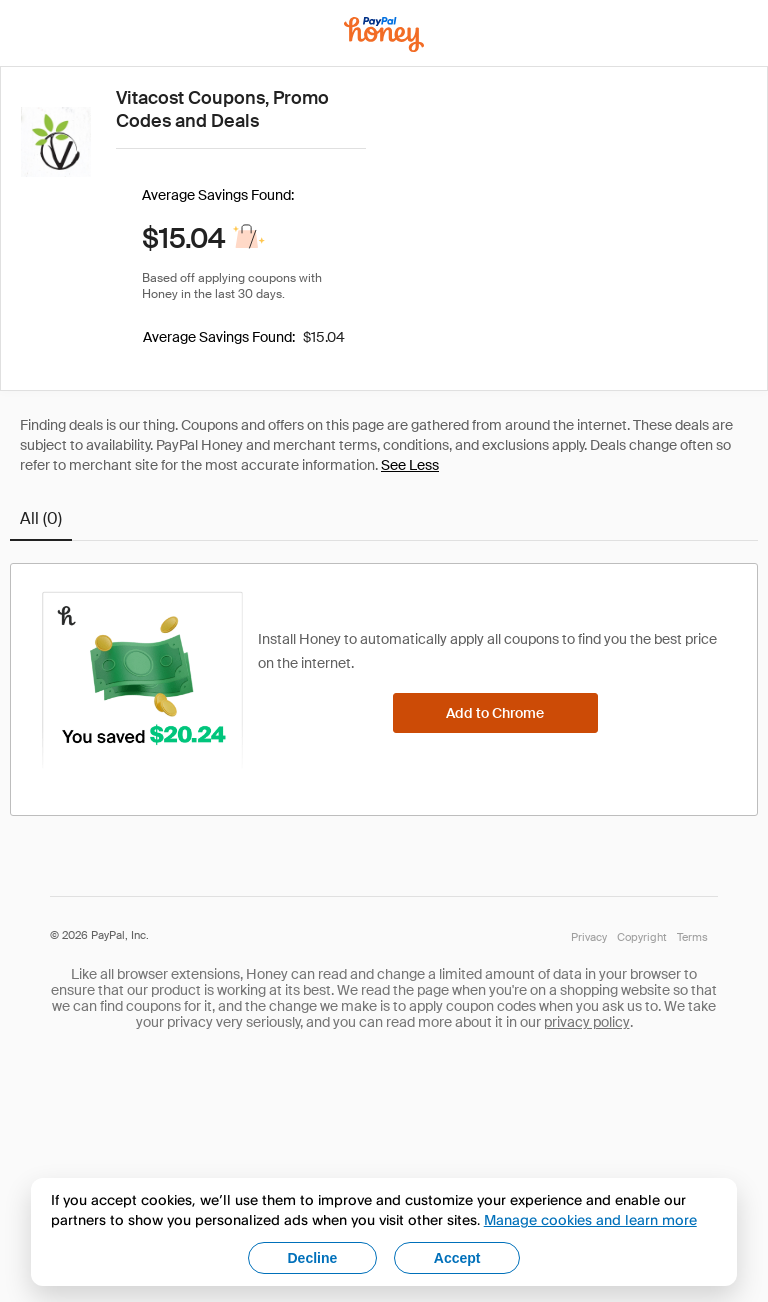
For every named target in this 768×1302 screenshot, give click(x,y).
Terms (692, 937)
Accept (457, 1258)
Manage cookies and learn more (590, 1219)
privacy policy (587, 1022)
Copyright (642, 937)
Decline (313, 1258)
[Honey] (384, 34)
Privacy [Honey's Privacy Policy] (589, 937)
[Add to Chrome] (495, 713)
